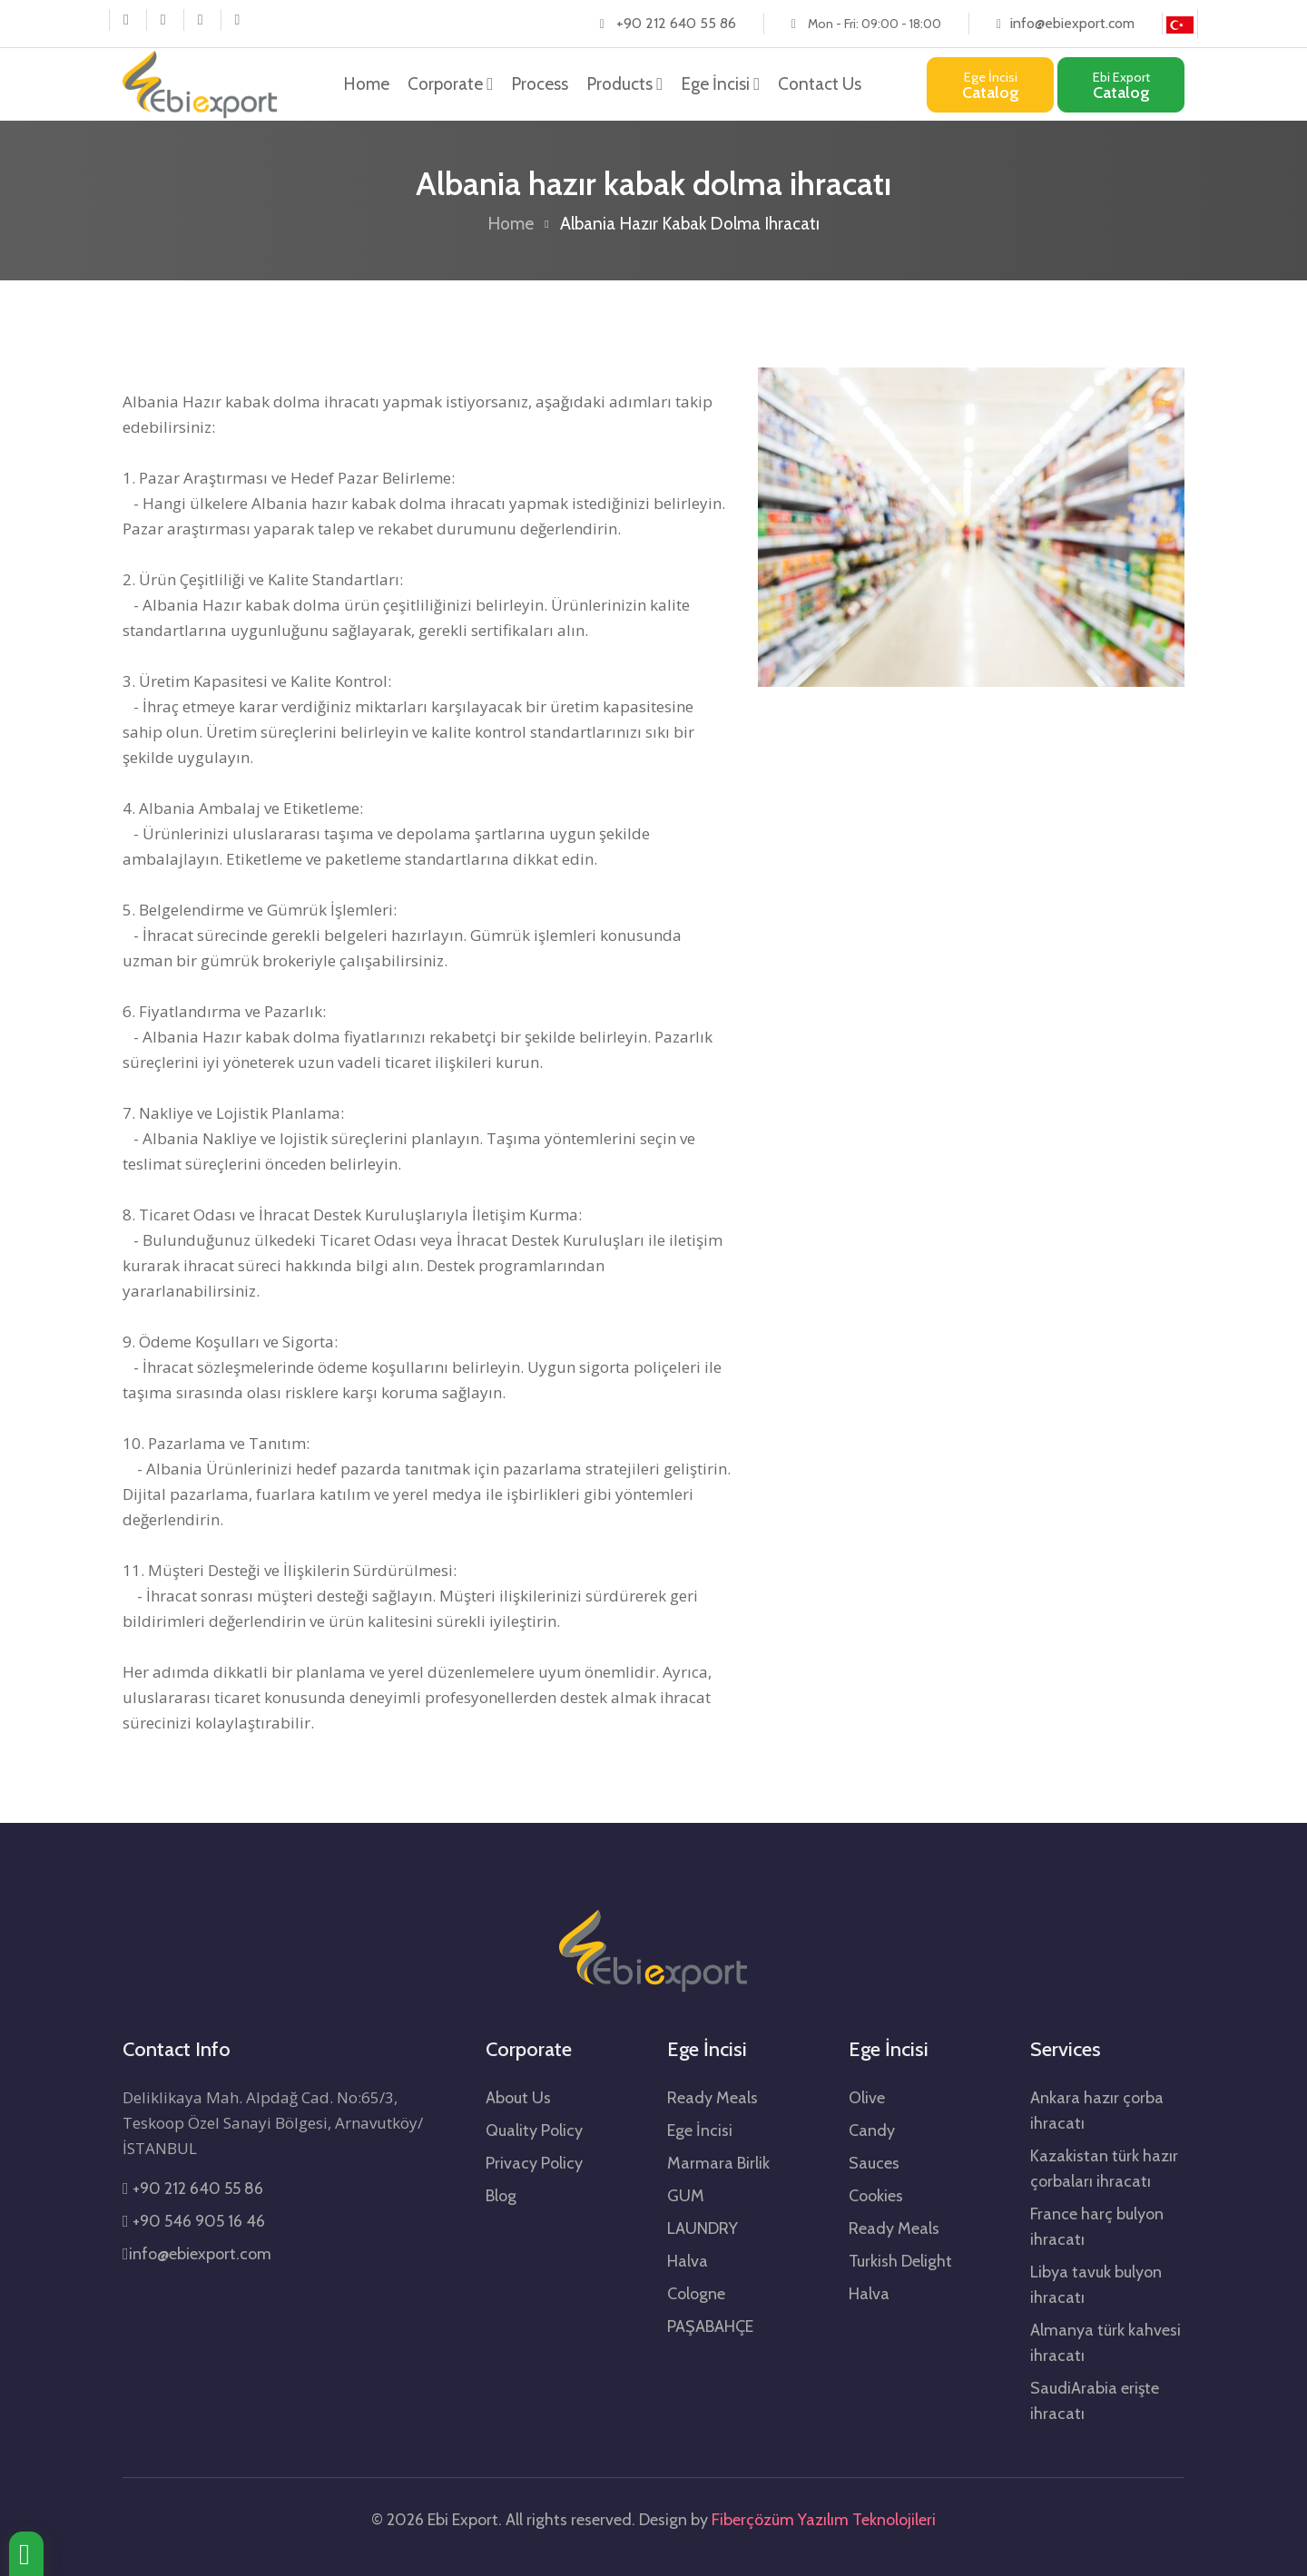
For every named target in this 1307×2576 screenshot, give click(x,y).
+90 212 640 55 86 (676, 23)
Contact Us (819, 83)
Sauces (874, 2163)
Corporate (450, 83)
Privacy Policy (534, 2163)
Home (366, 82)
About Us (518, 2098)
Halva (687, 2261)
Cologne (696, 2294)
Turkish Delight (900, 2261)
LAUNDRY (702, 2228)
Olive (867, 2098)
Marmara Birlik (718, 2163)
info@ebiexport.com (1072, 23)
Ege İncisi (720, 83)
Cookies (876, 2196)
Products (624, 83)
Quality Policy (534, 2130)
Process (539, 83)
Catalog (990, 86)
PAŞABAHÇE (710, 2326)
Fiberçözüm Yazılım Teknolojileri (824, 2520)
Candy (872, 2130)
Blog (501, 2196)
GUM (685, 2196)
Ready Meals (712, 2098)
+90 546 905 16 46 (194, 2221)
